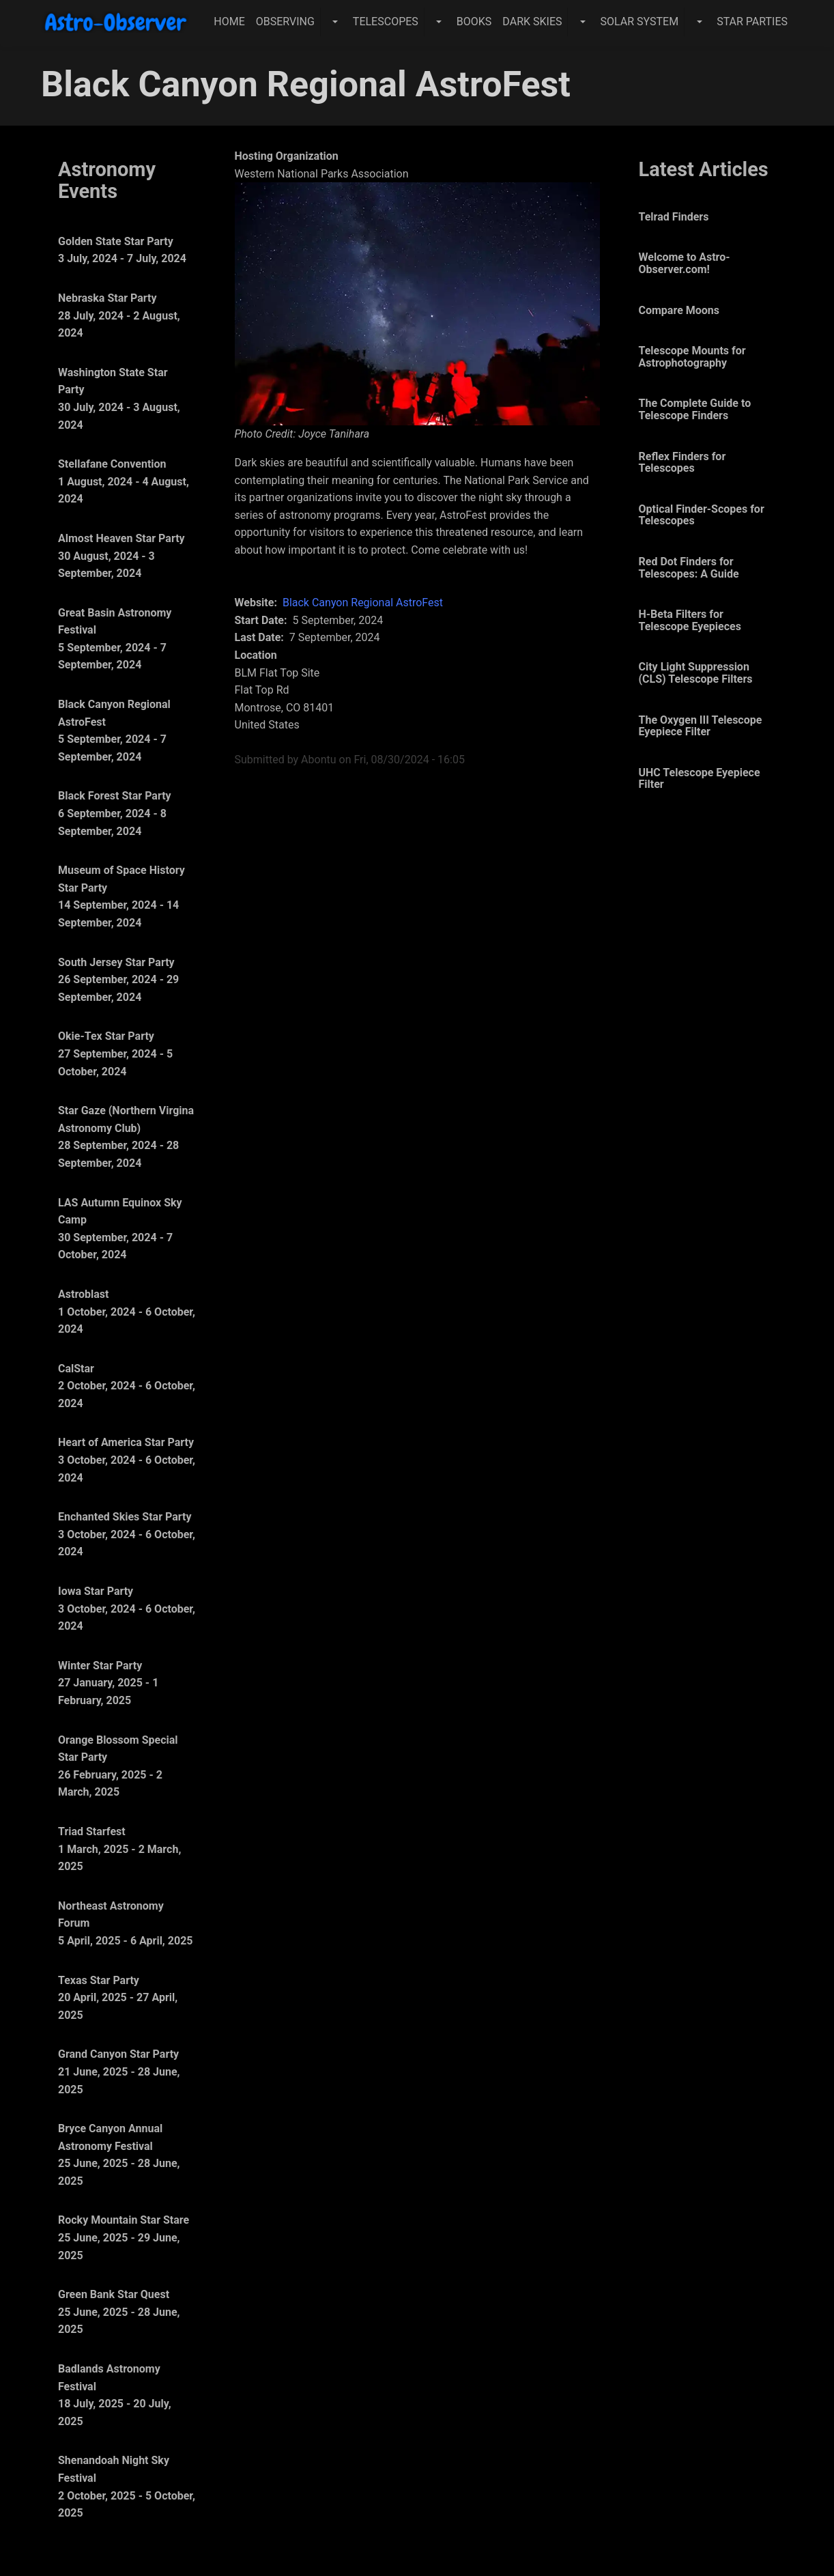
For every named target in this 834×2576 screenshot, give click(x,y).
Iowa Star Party (95, 1591)
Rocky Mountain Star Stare (123, 2219)
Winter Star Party (100, 1665)
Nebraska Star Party (107, 298)
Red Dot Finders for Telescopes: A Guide (689, 567)
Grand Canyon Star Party (118, 2054)
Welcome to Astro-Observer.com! (684, 263)
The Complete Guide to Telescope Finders (695, 409)
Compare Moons (679, 310)
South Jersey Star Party (116, 962)
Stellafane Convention (112, 463)
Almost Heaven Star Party (121, 538)
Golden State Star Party (115, 241)
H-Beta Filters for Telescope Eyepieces (690, 620)
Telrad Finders (674, 216)
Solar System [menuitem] (639, 21)
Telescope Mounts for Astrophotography (692, 356)
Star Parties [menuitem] (752, 21)
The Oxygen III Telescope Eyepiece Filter (700, 726)
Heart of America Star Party (126, 1442)
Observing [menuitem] (285, 21)
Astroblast (83, 1294)
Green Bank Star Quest (113, 2294)
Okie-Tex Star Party (106, 1036)
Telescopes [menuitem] (385, 21)
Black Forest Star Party (114, 795)
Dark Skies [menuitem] (532, 21)
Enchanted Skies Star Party (124, 1516)
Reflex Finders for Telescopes (682, 462)
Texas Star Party (98, 1980)
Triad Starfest (92, 1831)
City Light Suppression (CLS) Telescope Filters (696, 672)
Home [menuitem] (229, 21)
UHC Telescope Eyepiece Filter (699, 778)
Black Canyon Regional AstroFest (363, 602)
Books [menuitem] (474, 21)
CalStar (76, 1368)
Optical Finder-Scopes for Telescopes (701, 515)
